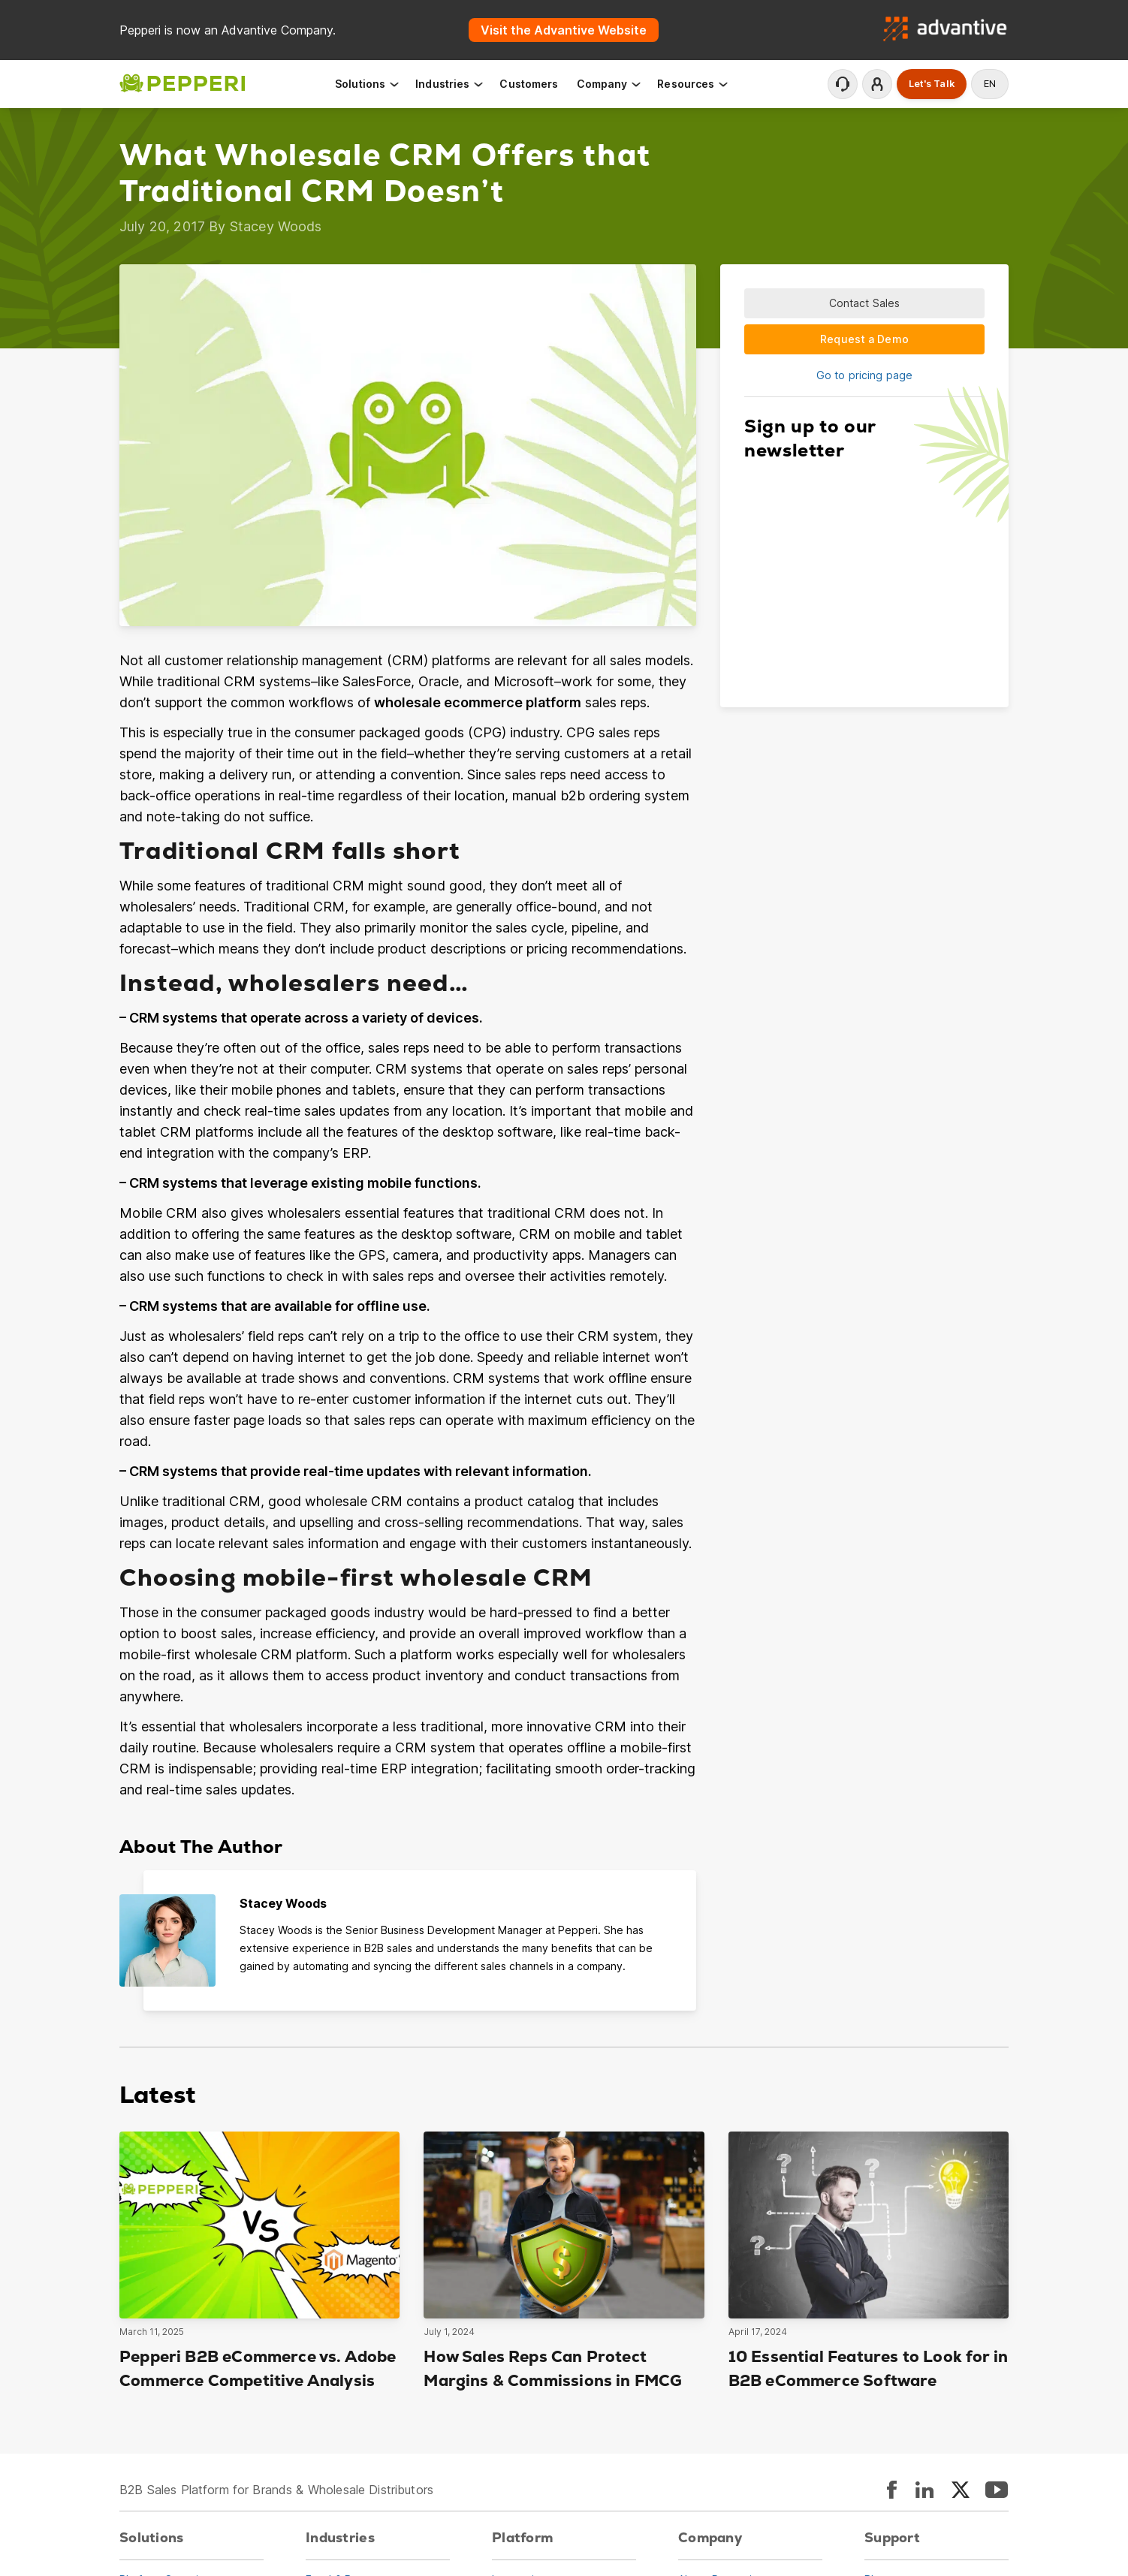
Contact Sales (864, 303)
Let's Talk (932, 83)
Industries (450, 83)
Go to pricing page (864, 375)
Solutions (367, 83)
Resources (693, 83)
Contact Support (843, 84)
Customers (528, 83)
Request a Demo (864, 339)
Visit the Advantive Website (564, 30)
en (990, 83)
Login (877, 84)
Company (610, 83)
